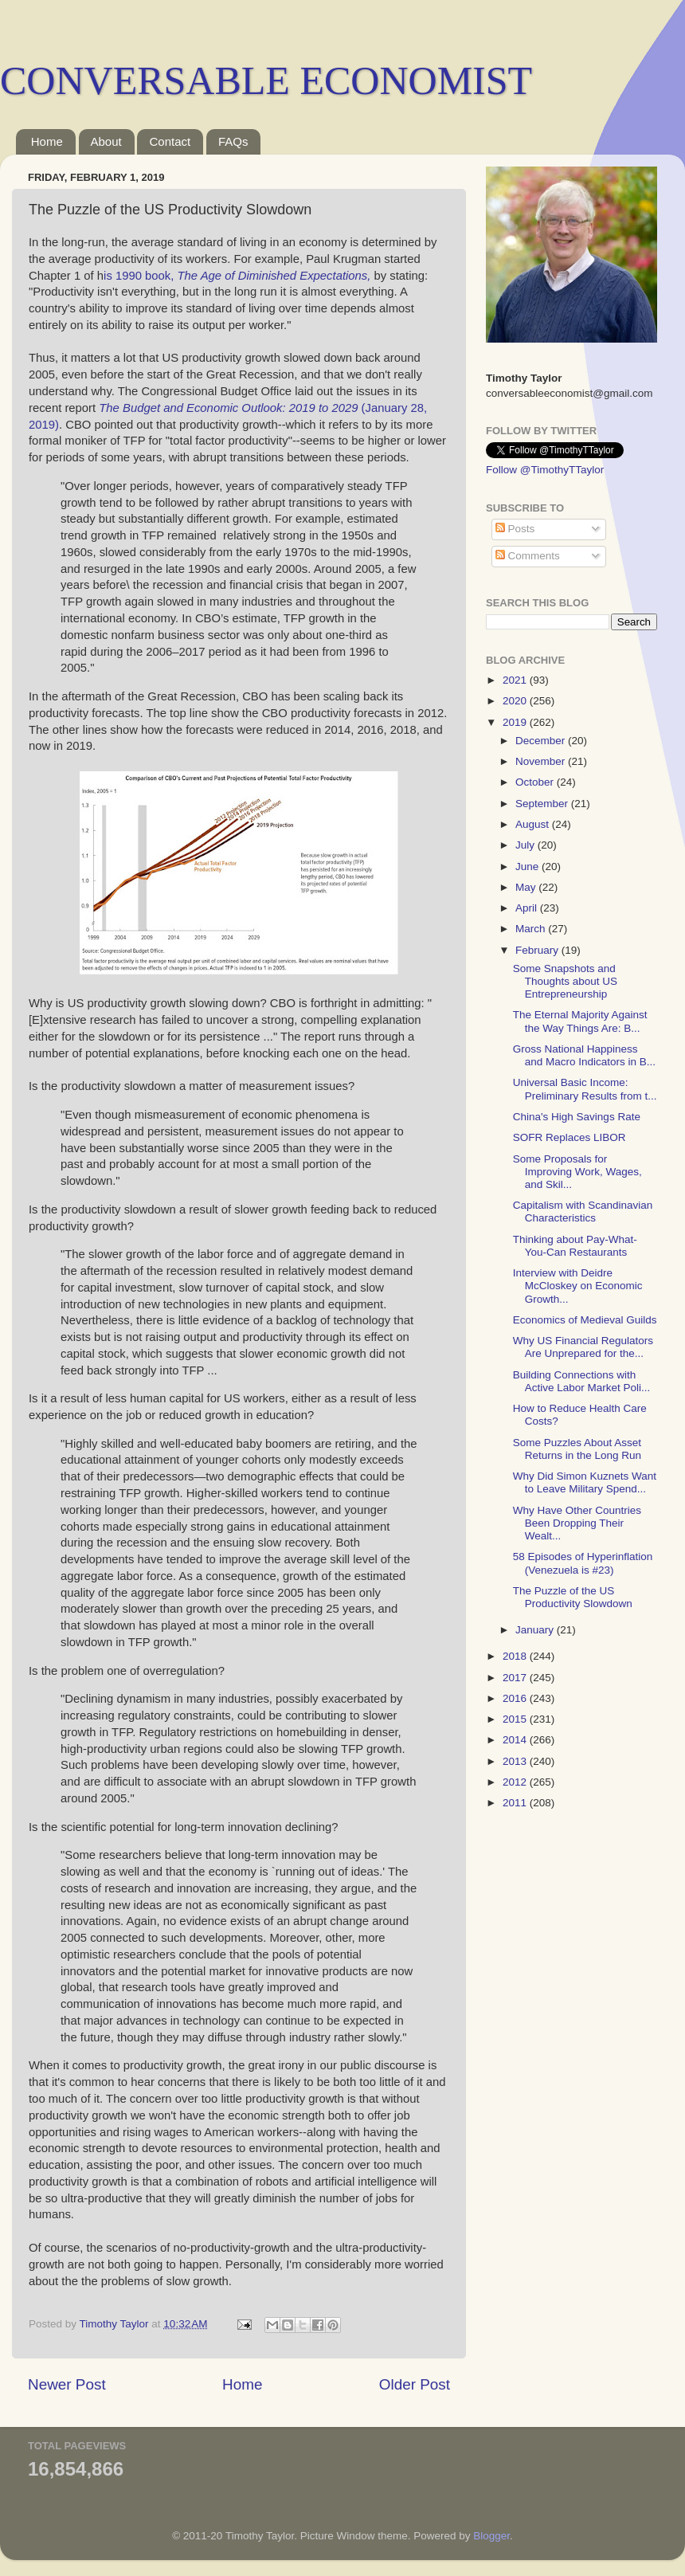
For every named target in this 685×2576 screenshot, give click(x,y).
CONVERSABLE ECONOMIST (266, 80)
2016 (516, 1698)
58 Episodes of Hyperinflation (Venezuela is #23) (583, 1563)
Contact (169, 141)
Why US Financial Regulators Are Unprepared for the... (583, 1347)
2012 (516, 1782)
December (541, 741)
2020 (516, 701)
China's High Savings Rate (576, 1117)
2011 (516, 1803)
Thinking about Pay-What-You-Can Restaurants (575, 1245)
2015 (516, 1719)
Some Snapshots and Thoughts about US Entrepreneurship (565, 981)
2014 (516, 1740)
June (528, 866)
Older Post (414, 2384)
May (526, 887)
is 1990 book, (237, 275)
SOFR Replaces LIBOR (569, 1137)
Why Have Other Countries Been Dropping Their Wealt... (577, 1523)
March (531, 929)
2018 (516, 1656)
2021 (516, 680)
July (526, 845)
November (541, 761)
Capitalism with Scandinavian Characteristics (583, 1211)
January (536, 1630)
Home (47, 141)
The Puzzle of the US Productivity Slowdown (572, 1597)
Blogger (491, 2536)
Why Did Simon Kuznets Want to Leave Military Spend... (584, 1482)
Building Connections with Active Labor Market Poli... (582, 1381)
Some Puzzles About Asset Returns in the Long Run (577, 1449)
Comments (527, 556)
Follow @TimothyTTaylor (545, 470)
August (533, 824)
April (527, 908)
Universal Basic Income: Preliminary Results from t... (585, 1088)
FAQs (233, 141)
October (536, 782)
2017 (516, 1678)
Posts (515, 529)
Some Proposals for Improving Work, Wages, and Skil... (577, 1171)
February (538, 950)
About (106, 141)
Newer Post (67, 2384)
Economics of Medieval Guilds (585, 1320)
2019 (516, 722)
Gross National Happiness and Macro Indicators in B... (584, 1055)
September (543, 804)
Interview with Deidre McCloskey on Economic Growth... (578, 1285)
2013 (516, 1761)
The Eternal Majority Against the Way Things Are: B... (580, 1021)
